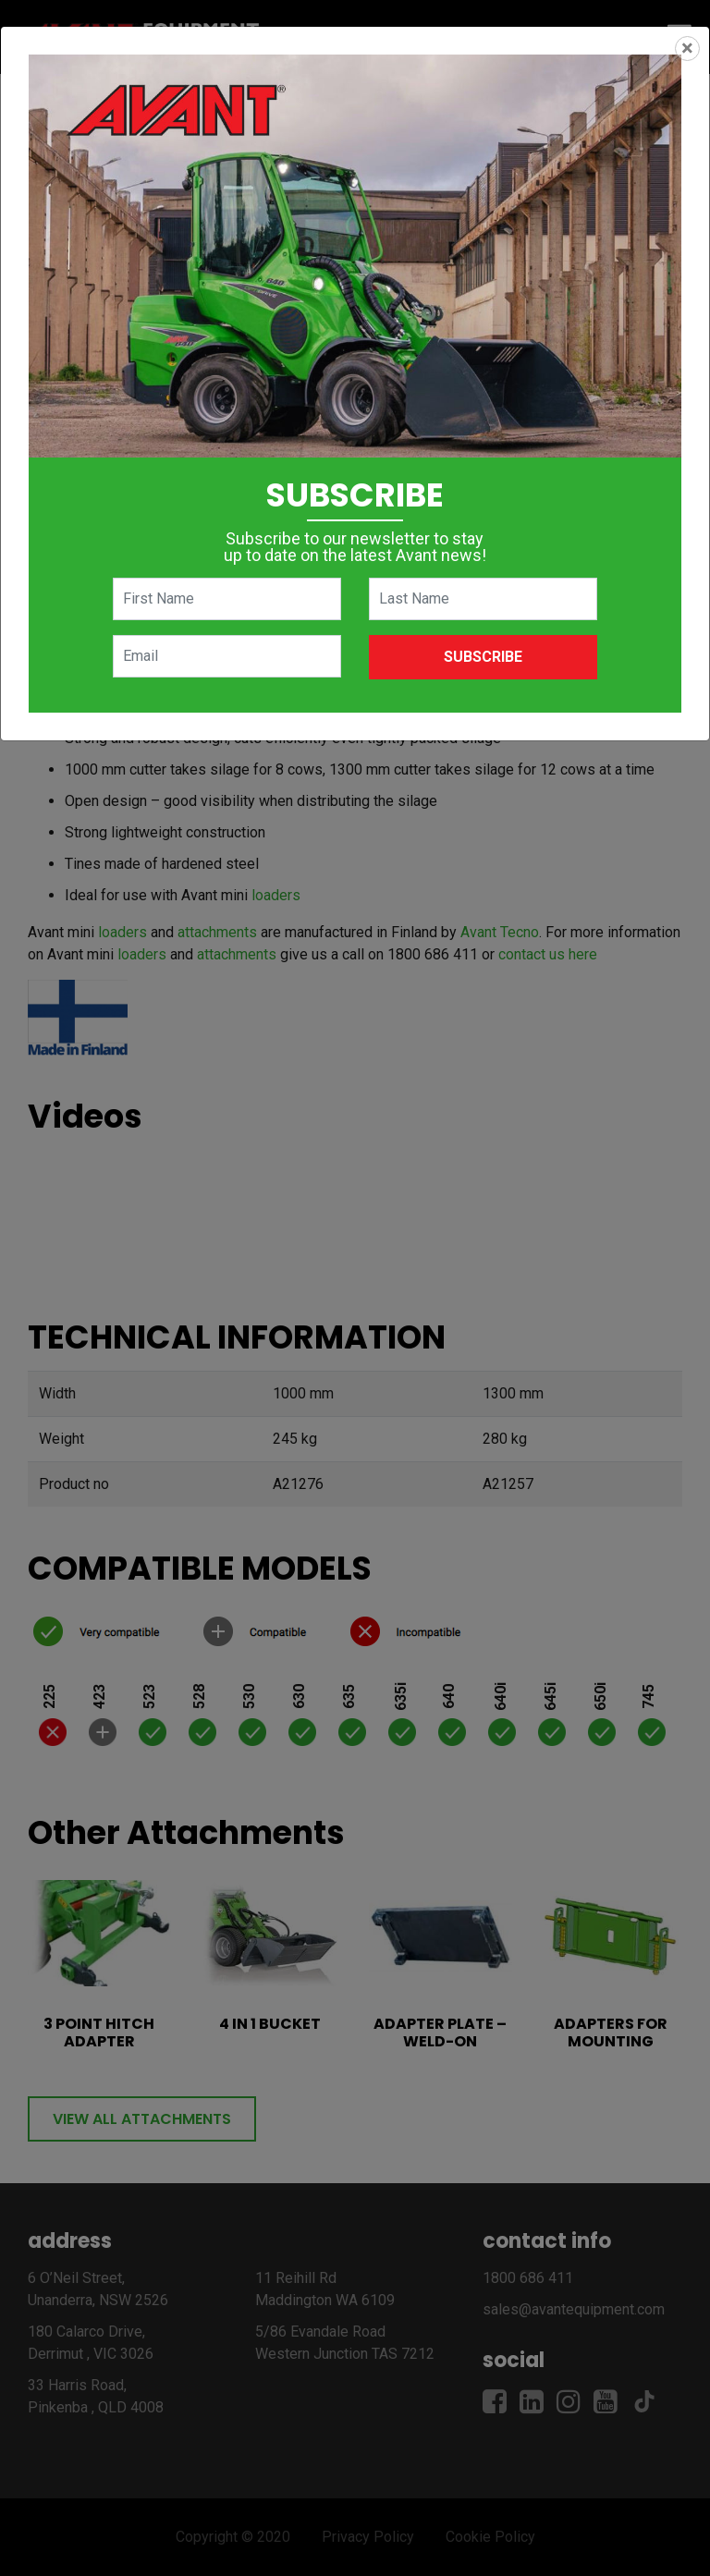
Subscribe (483, 656)
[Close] (687, 48)
